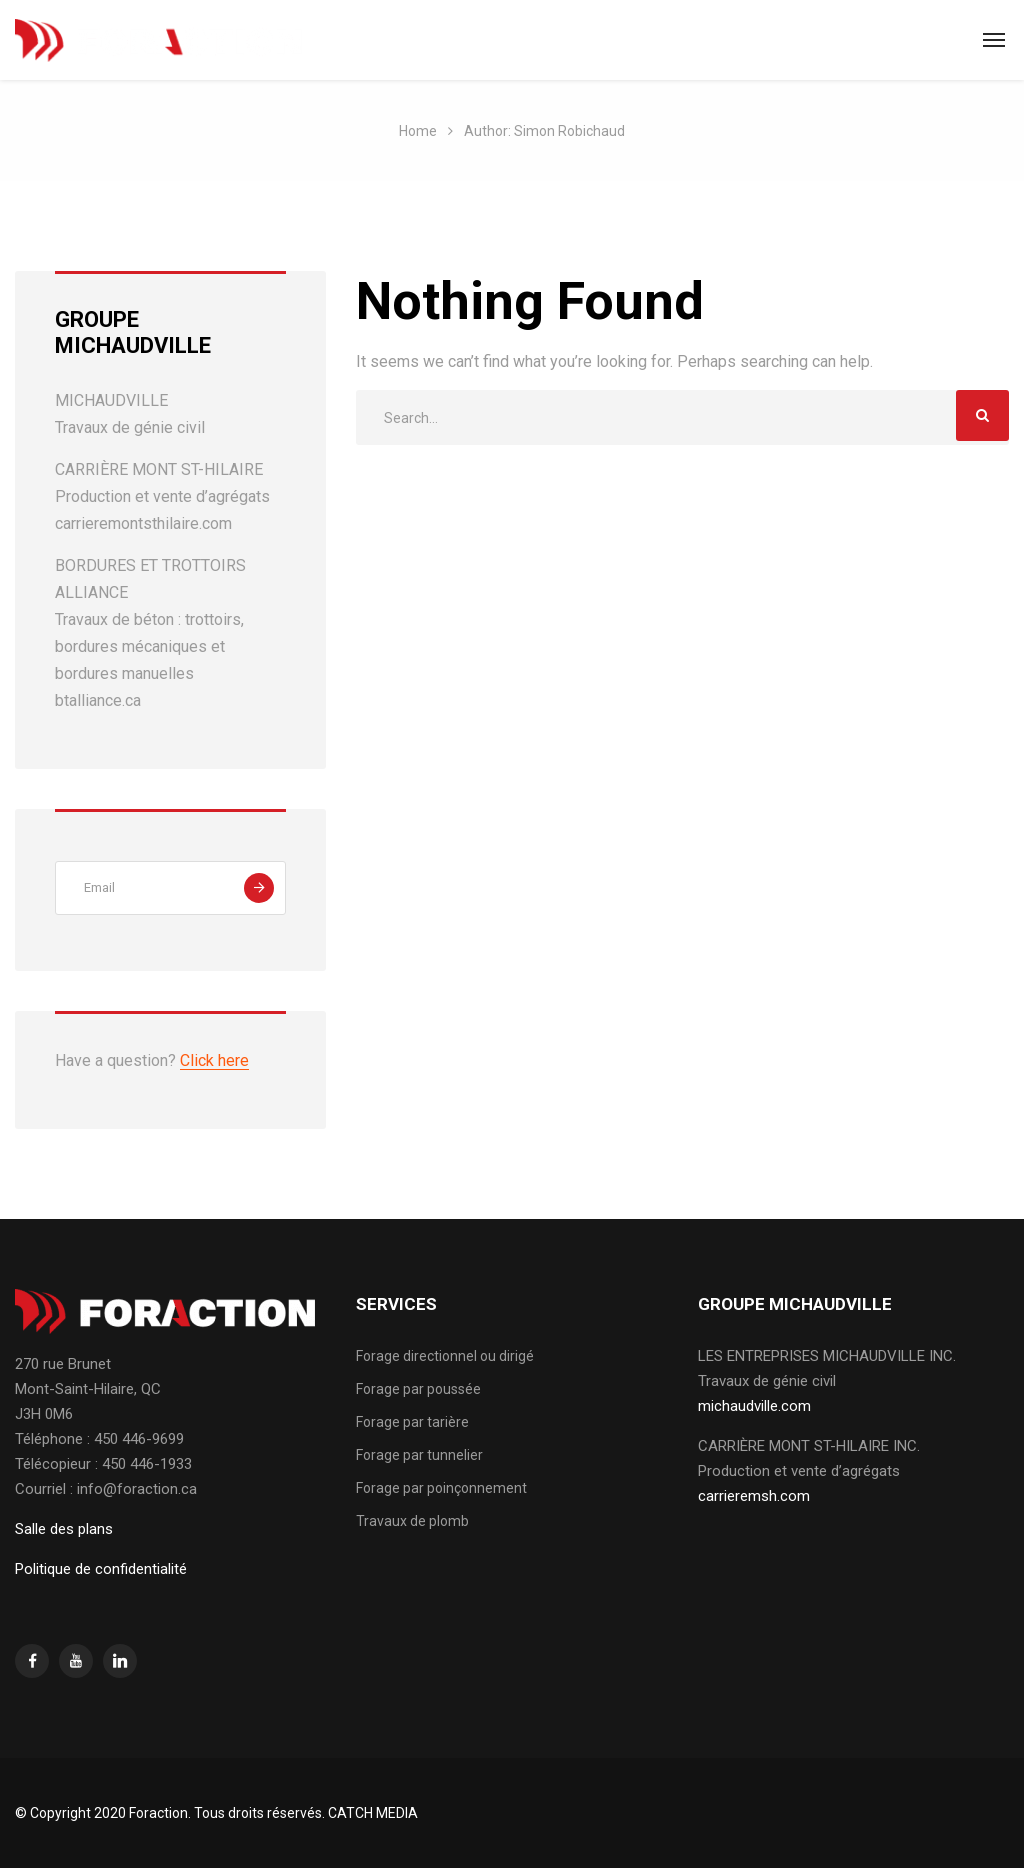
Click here (214, 1060)
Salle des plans (64, 1529)
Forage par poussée (418, 1389)
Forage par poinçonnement (441, 1488)
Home (418, 131)
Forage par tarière (412, 1422)
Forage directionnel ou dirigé (445, 1356)
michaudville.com (754, 1406)
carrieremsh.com (754, 1496)
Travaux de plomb (412, 1521)
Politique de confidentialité (101, 1569)
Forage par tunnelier (419, 1455)
